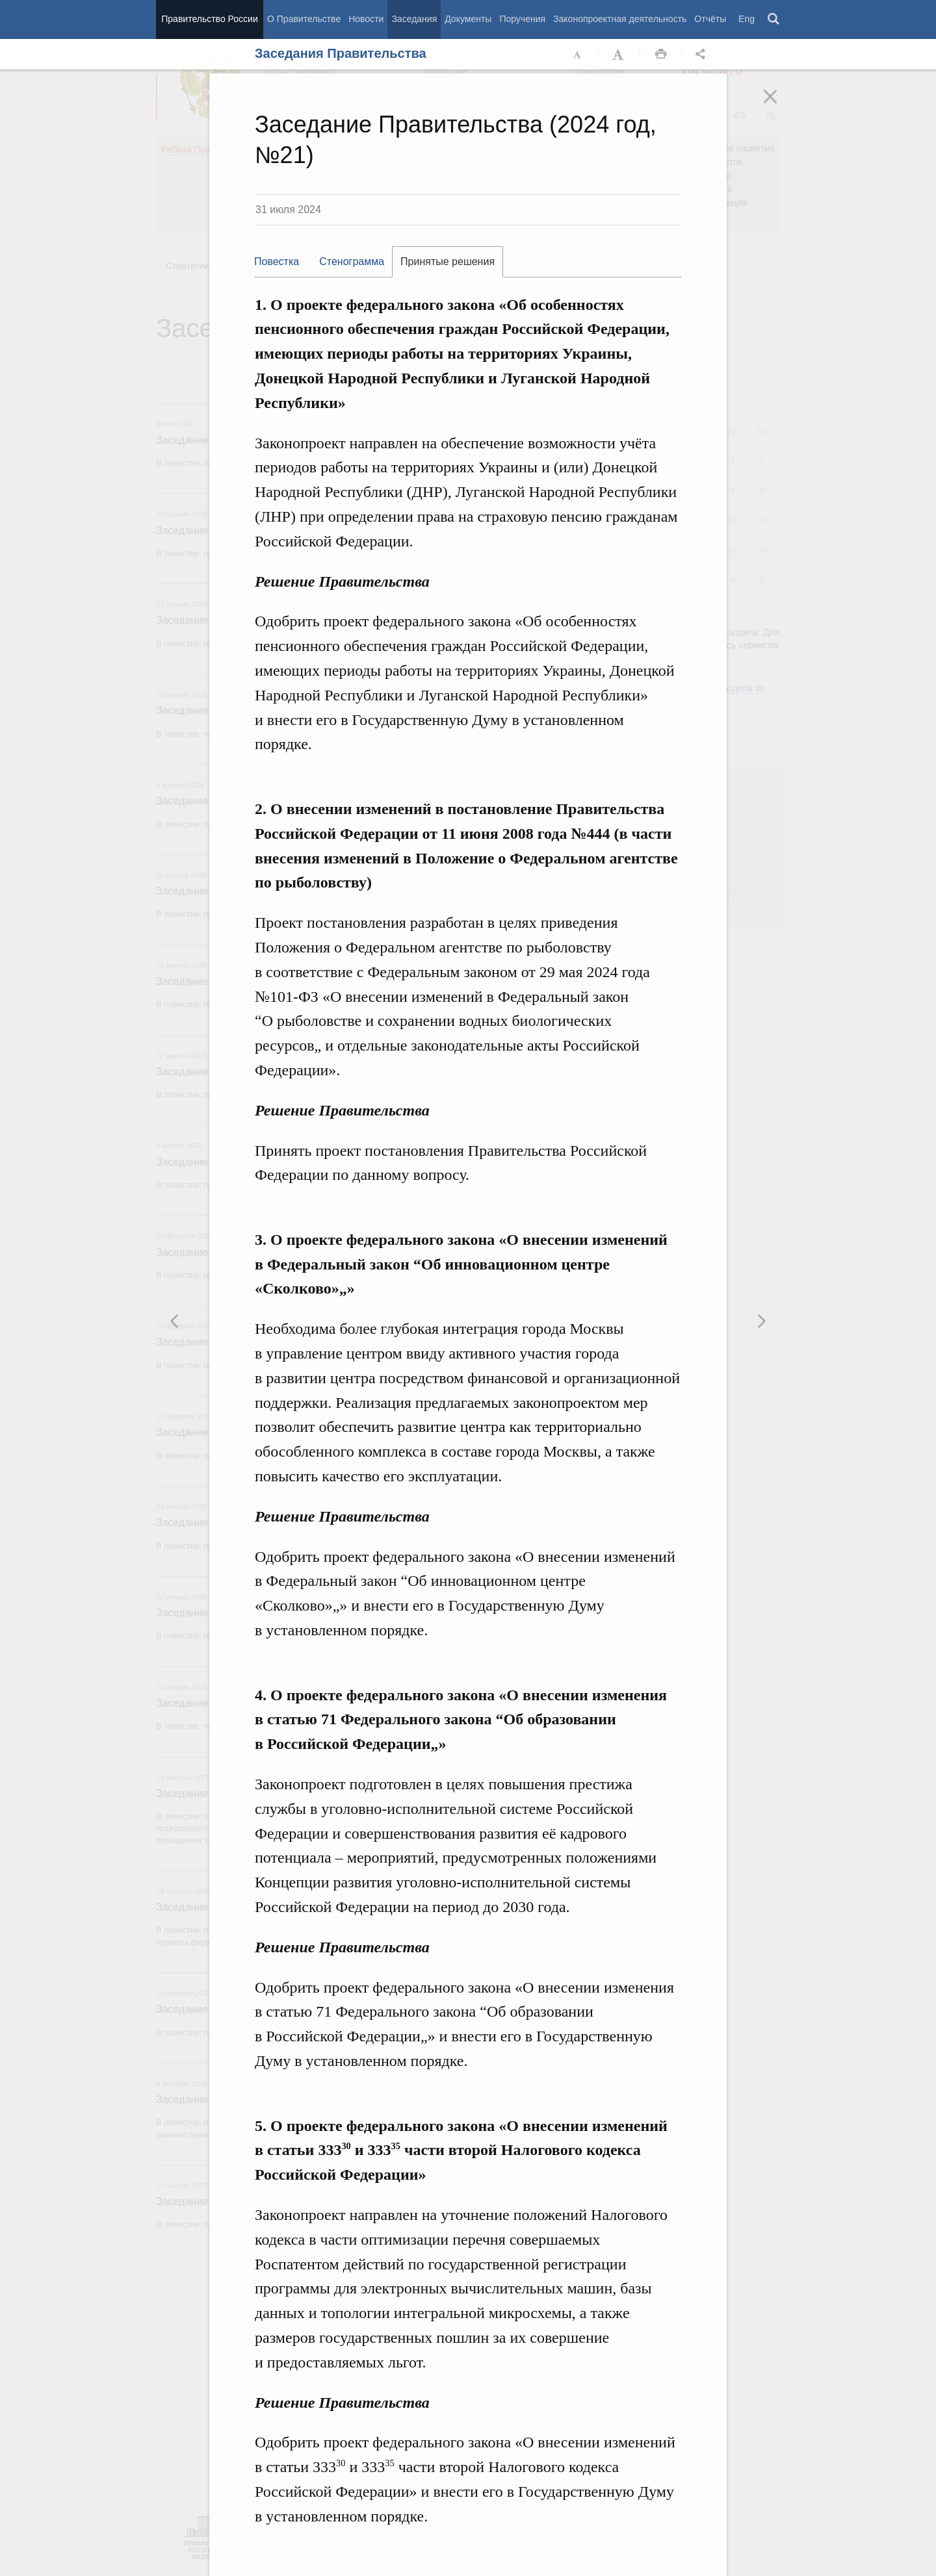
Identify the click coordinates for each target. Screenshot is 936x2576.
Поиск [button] (774, 19)
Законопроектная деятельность (619, 19)
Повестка (276, 261)
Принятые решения (447, 261)
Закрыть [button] (779, 105)
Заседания (414, 19)
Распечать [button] (661, 54)
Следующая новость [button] (174, 1320)
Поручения (522, 19)
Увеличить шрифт (619, 54)
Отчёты (710, 19)
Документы (468, 19)
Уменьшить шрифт (577, 54)
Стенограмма (351, 261)
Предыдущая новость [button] (761, 1320)
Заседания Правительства (340, 53)
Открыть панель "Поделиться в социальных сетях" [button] (702, 54)
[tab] (282, 261)
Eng (746, 19)
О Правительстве (304, 19)
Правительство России (209, 19)
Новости (366, 19)
